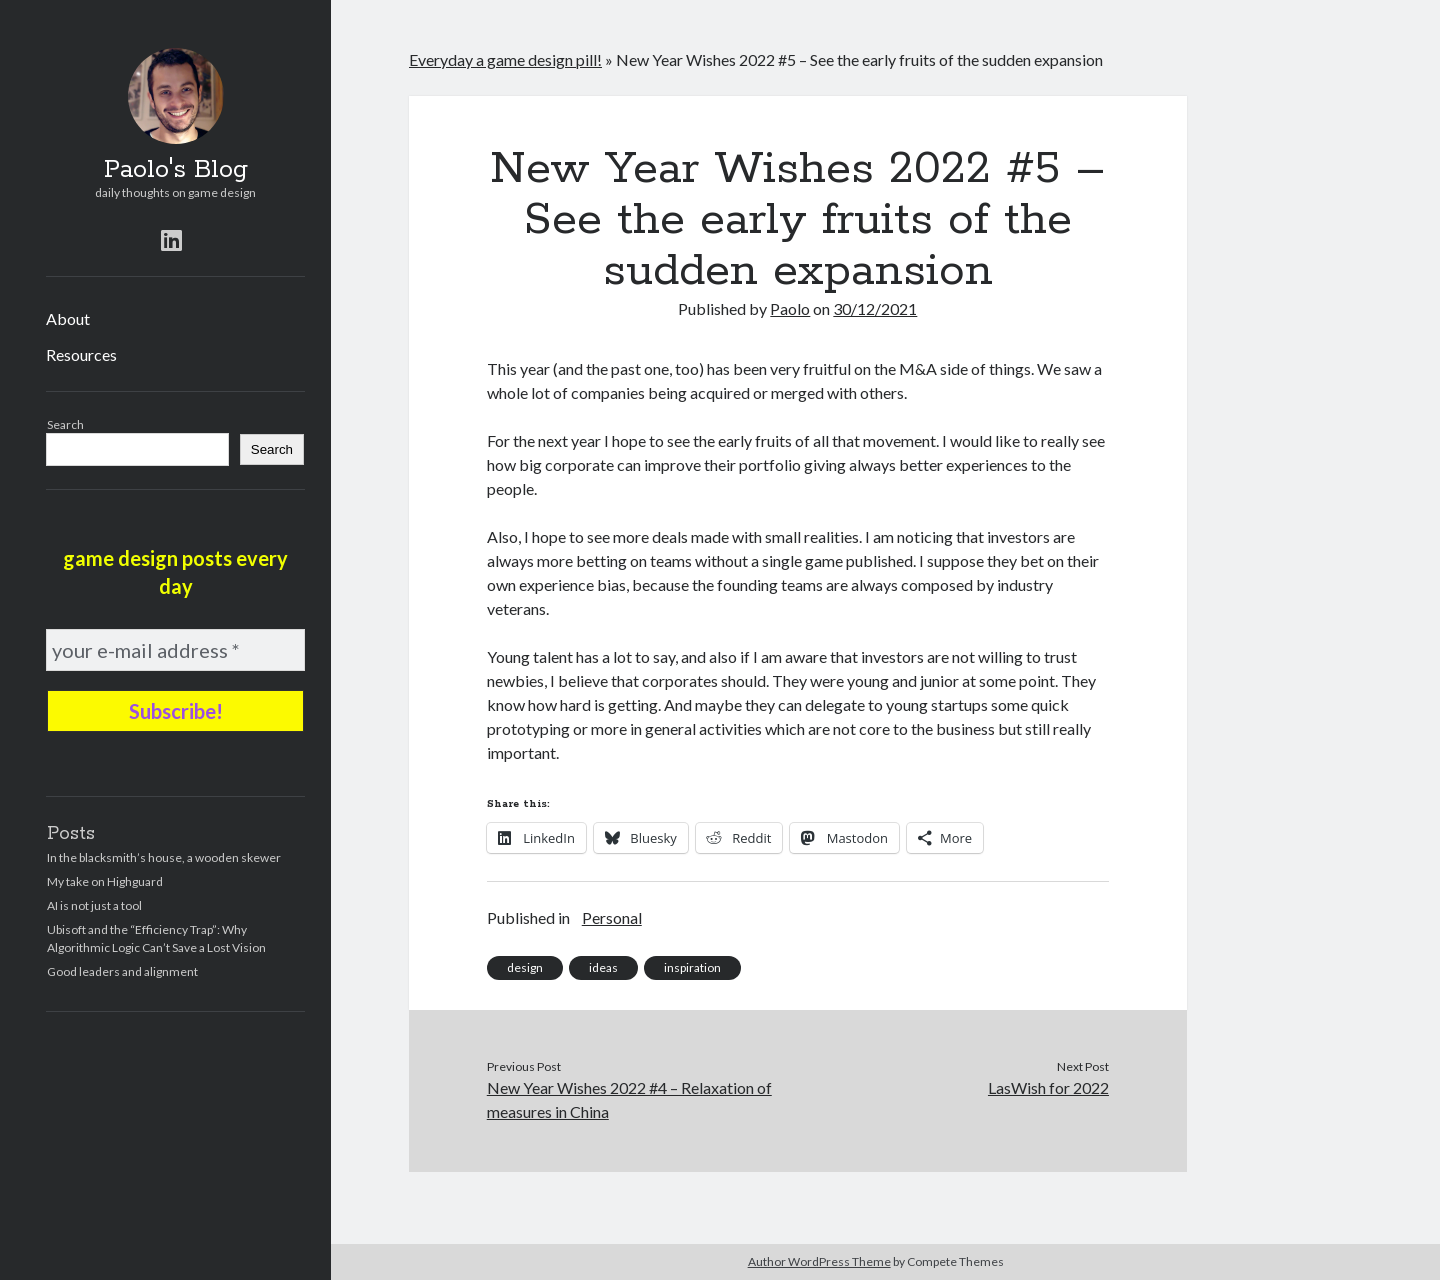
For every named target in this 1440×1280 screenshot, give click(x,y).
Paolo (790, 308)
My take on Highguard (105, 881)
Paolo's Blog (176, 170)
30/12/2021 (875, 308)
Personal (612, 917)
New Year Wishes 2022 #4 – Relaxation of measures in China (629, 1099)
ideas (603, 967)
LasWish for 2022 (1048, 1087)
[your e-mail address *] (175, 650)
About (68, 318)
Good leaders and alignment (122, 971)
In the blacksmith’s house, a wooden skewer (164, 857)
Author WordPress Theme (819, 1261)
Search (65, 424)
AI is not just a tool (94, 905)
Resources (81, 354)
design (525, 967)
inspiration (692, 967)
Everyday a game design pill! (505, 59)
